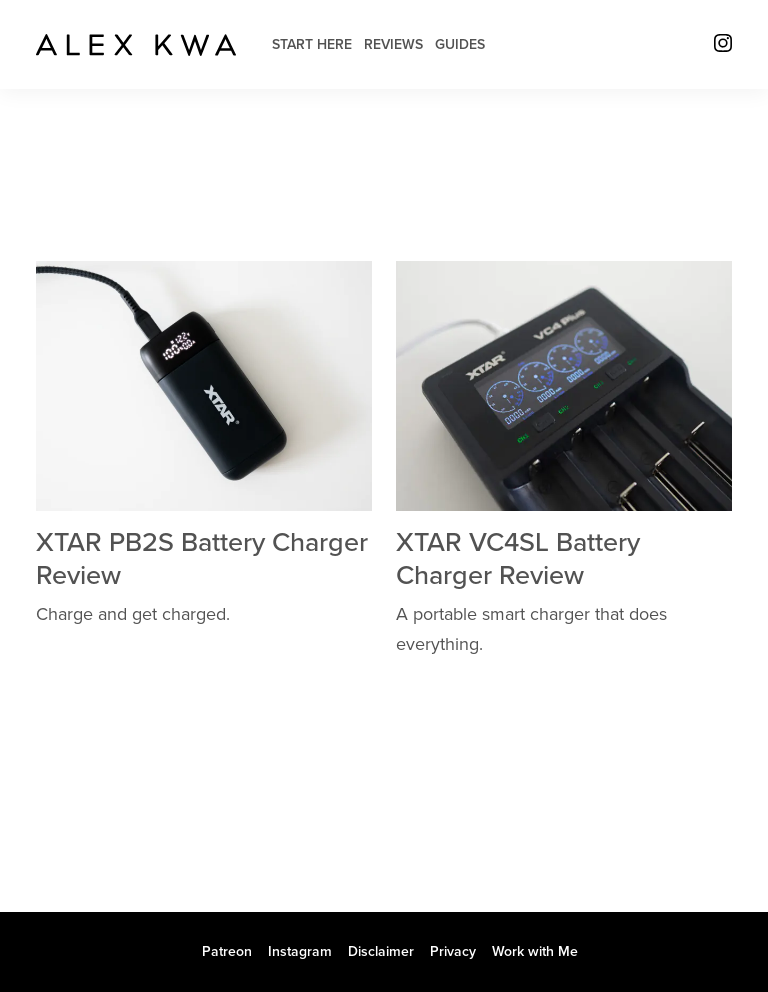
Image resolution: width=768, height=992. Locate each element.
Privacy (453, 951)
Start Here (312, 44)
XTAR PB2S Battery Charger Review (202, 558)
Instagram (300, 951)
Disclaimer (381, 951)
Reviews (393, 44)
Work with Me (535, 951)
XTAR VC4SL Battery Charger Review (518, 558)
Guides (460, 44)
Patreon (227, 951)
